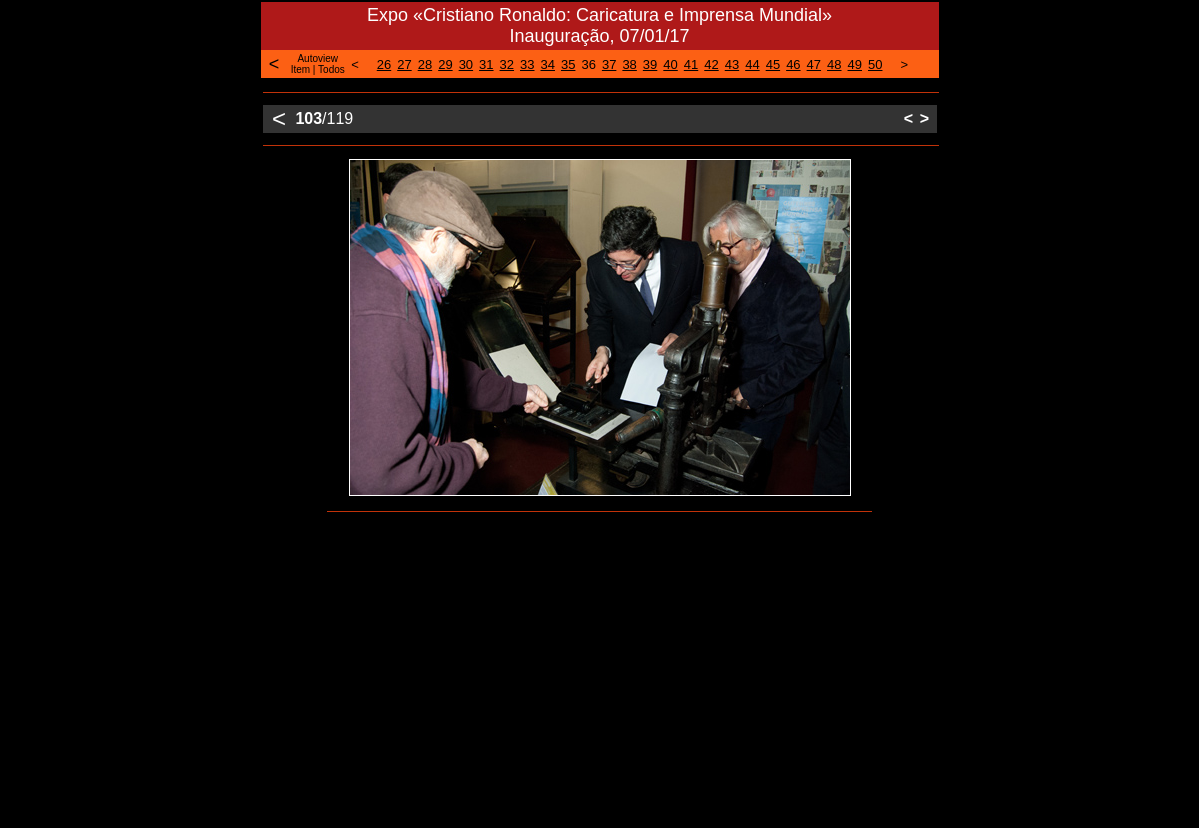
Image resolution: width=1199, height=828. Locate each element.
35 (568, 64)
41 (691, 64)
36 (588, 64)
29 (445, 64)
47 (814, 64)
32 (507, 64)
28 (425, 64)
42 (711, 64)
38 (629, 64)
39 (650, 64)
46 (793, 64)
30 (466, 64)
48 (834, 64)
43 (732, 64)
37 (609, 64)
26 (384, 64)
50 (875, 64)
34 (548, 64)
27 (404, 64)
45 (773, 64)
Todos (331, 69)
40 (670, 64)
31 (486, 64)
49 (855, 64)
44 (752, 64)
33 (527, 64)
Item (300, 69)
